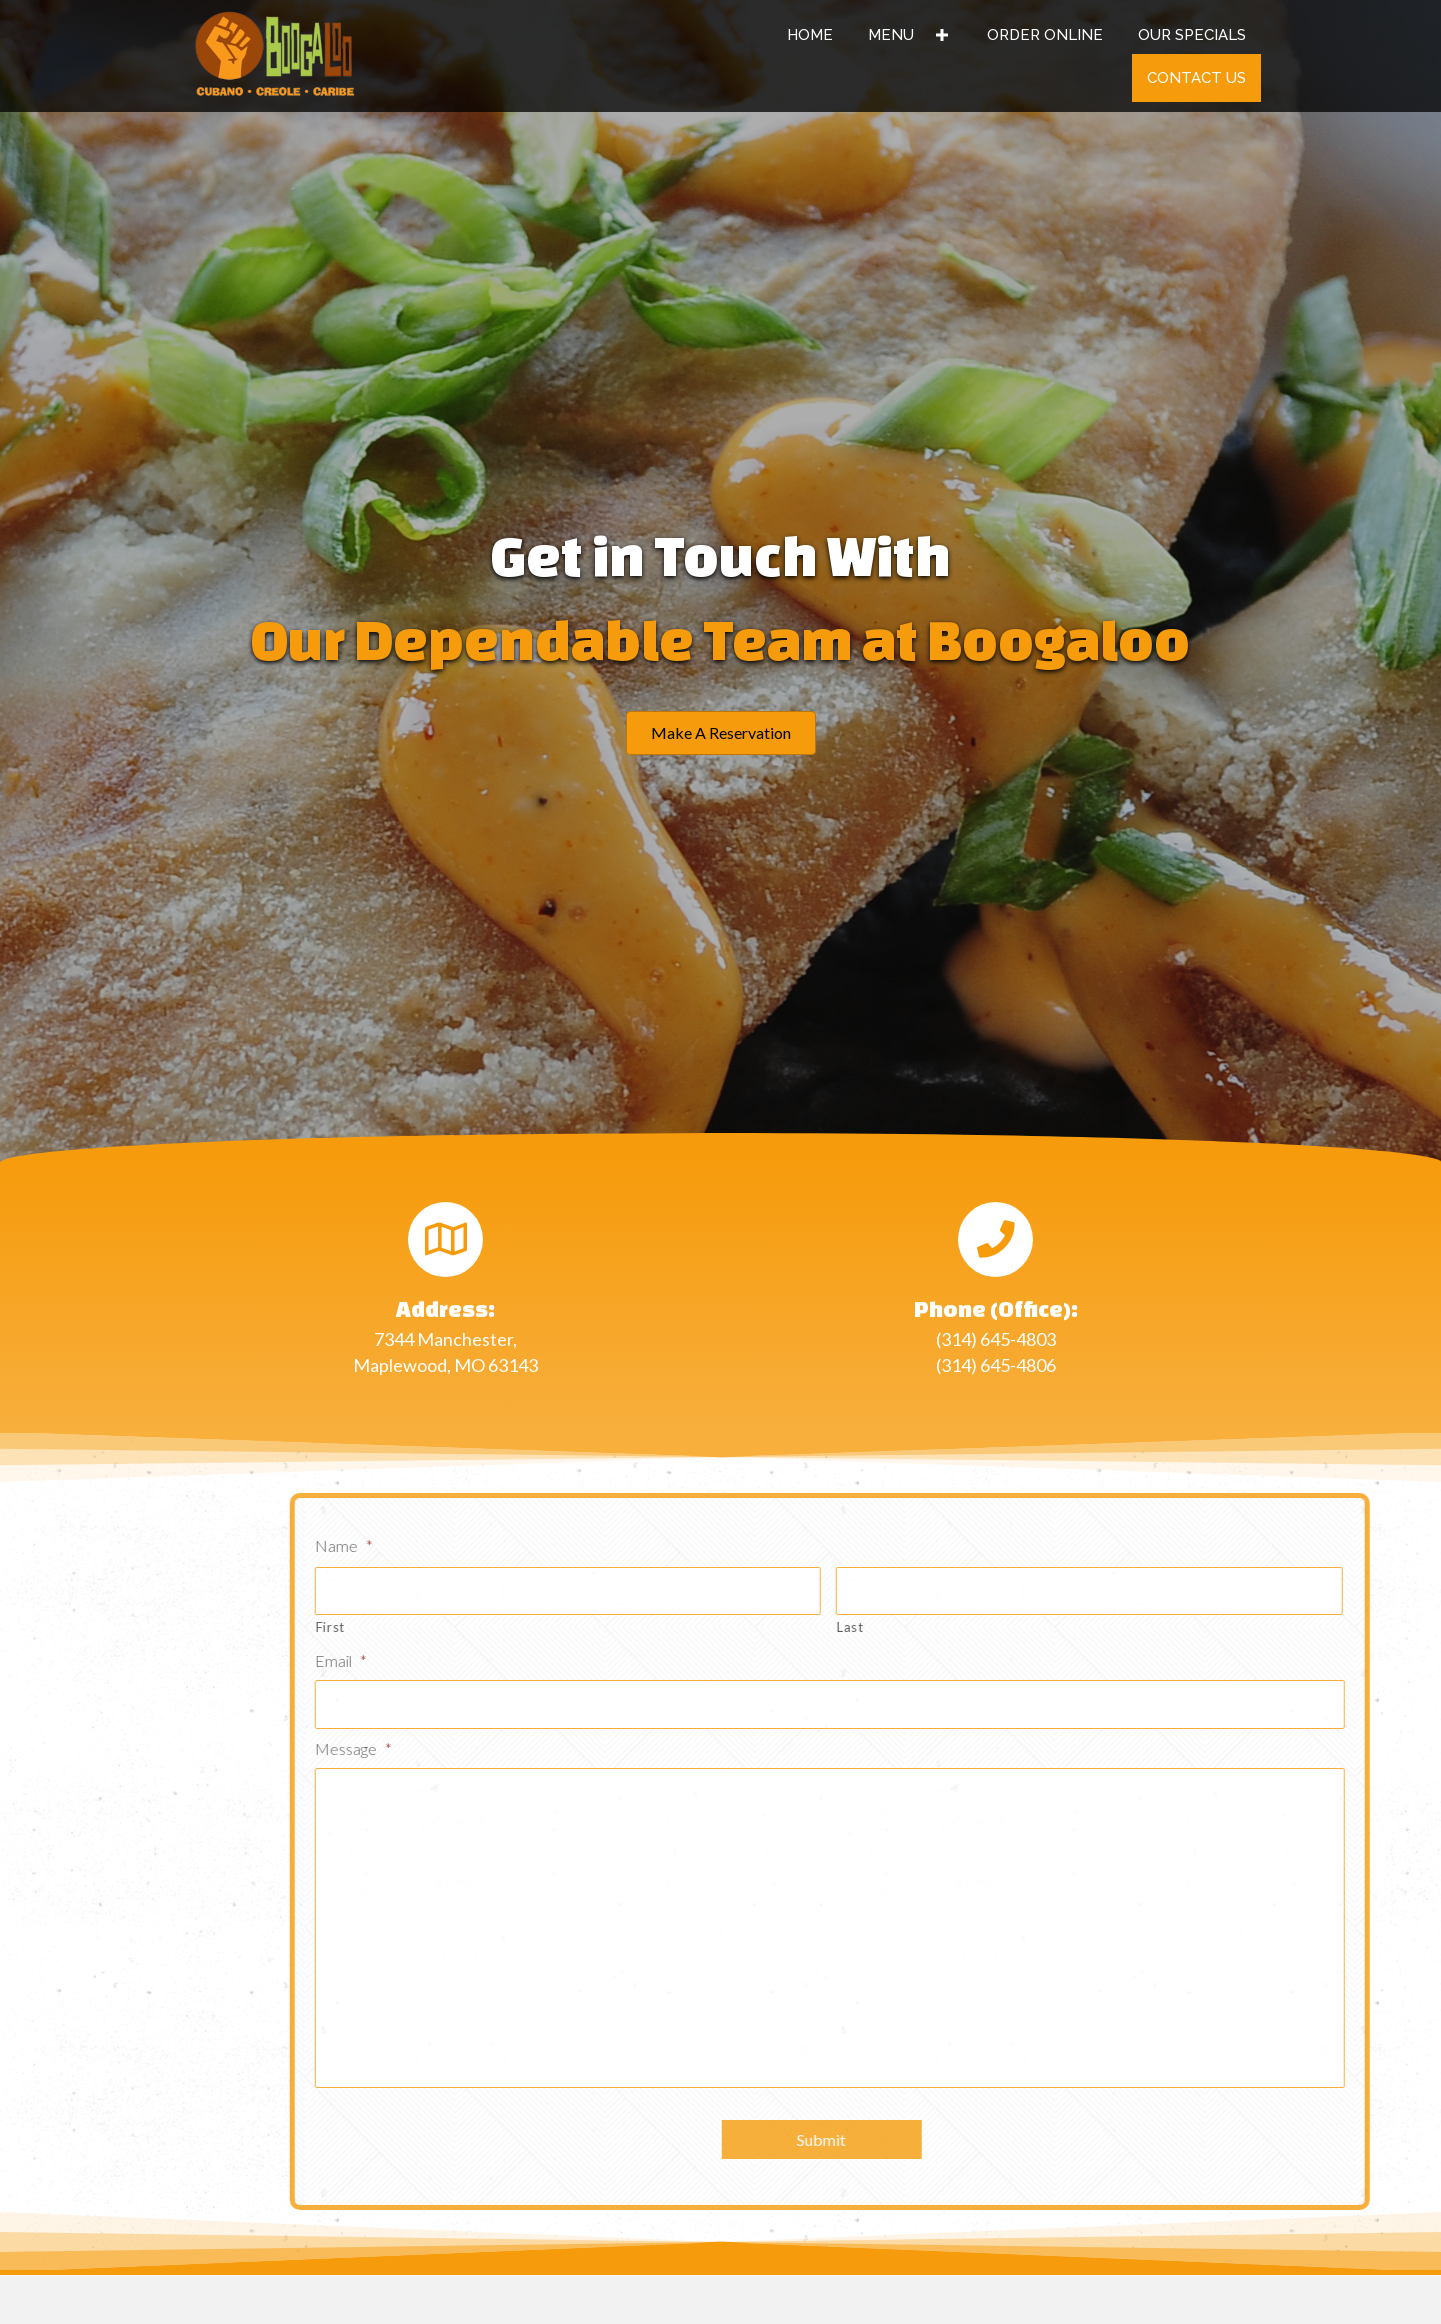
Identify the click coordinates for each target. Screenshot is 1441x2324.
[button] (721, 733)
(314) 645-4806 (996, 1365)
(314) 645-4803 (996, 1339)
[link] (810, 35)
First (526, 1627)
